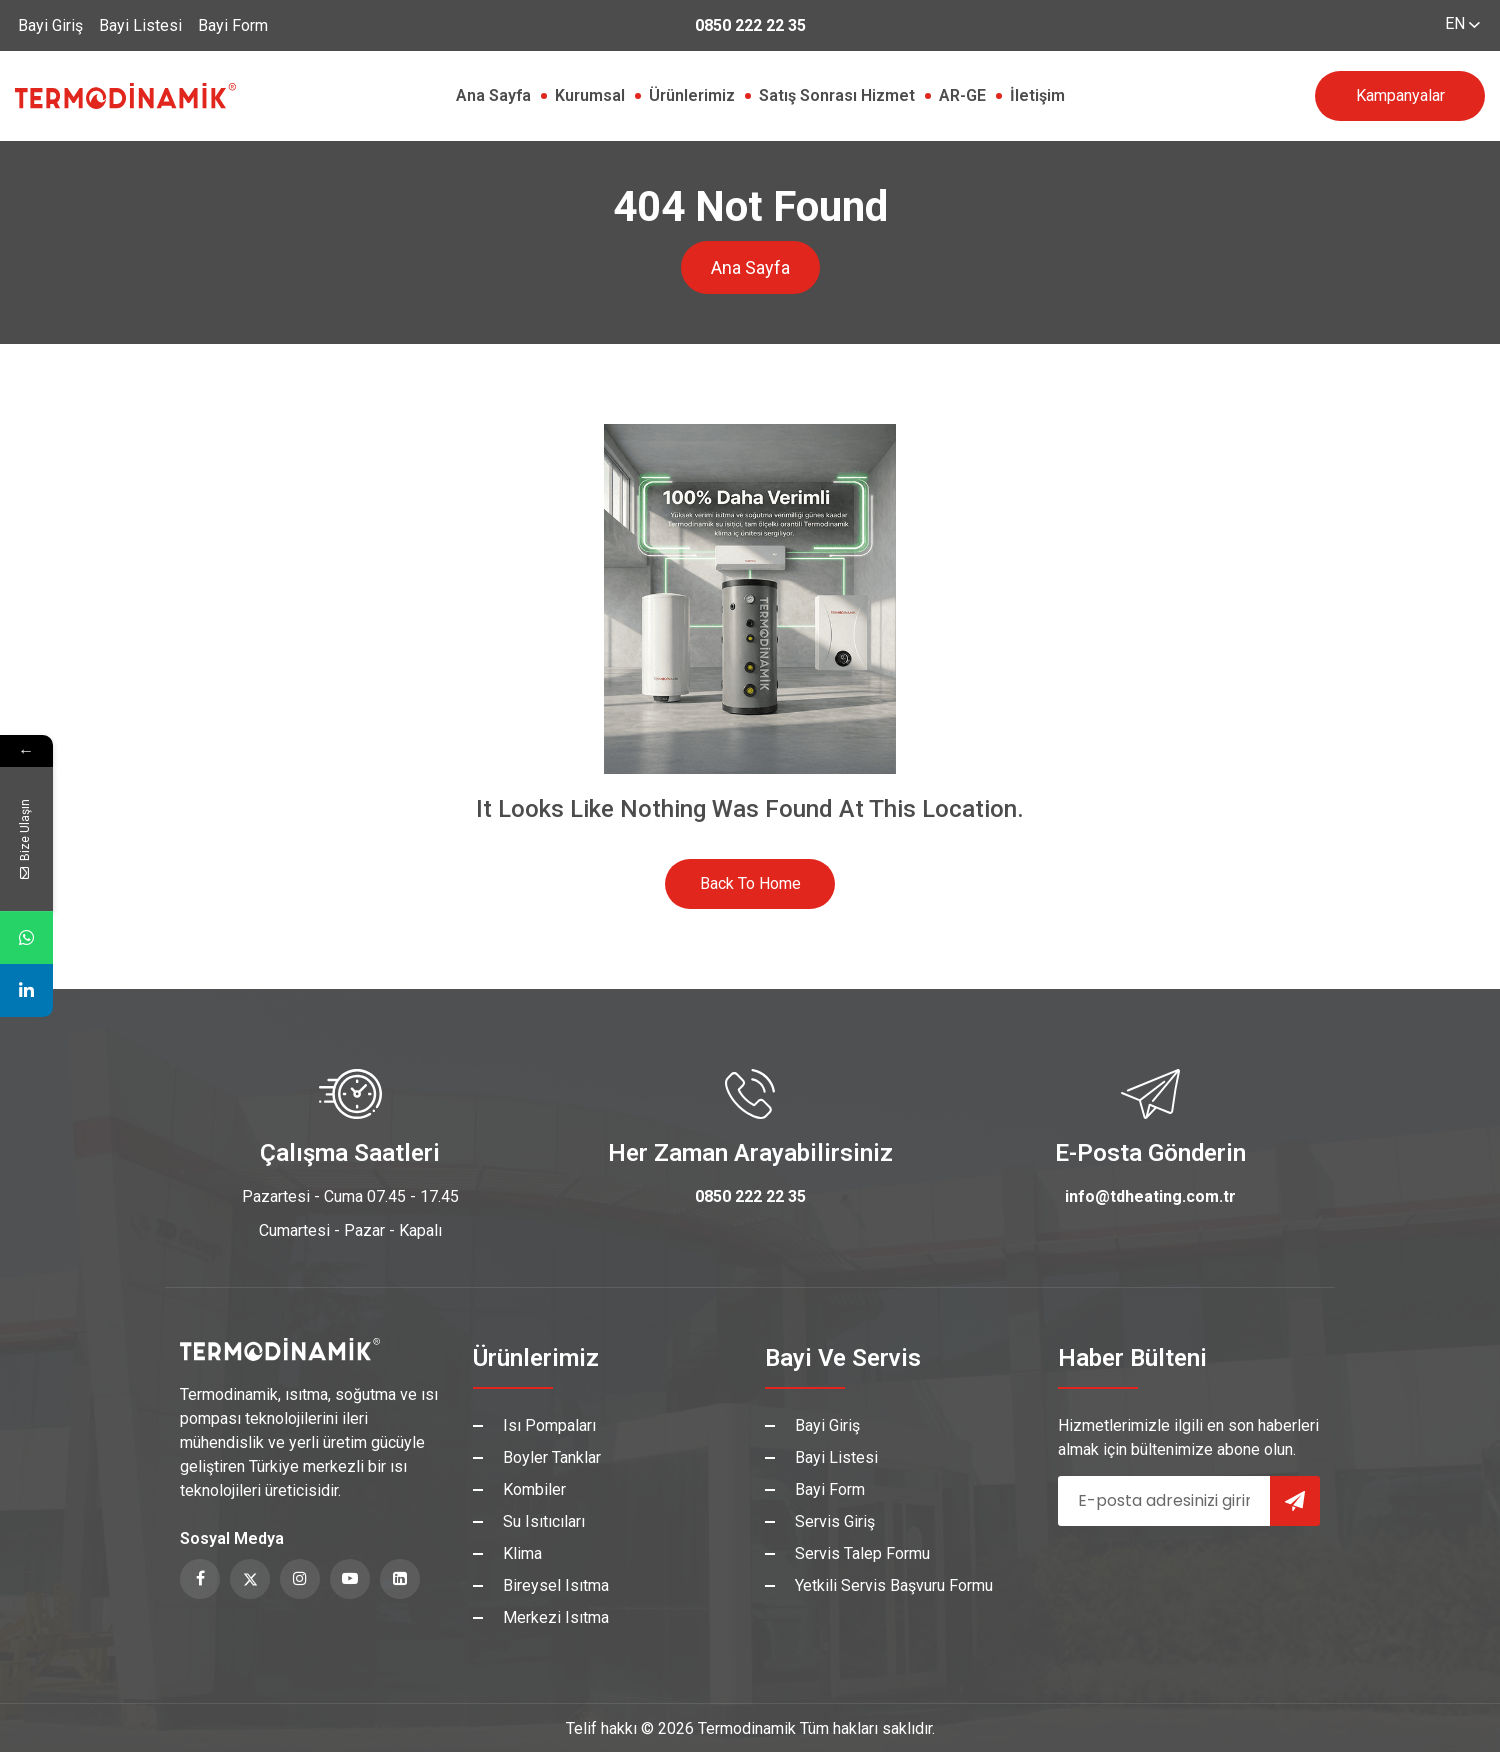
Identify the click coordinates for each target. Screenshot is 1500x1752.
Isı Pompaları (549, 1425)
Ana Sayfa (493, 95)
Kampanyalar (1400, 95)
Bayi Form (233, 25)
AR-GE (962, 95)
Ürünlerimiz (692, 95)
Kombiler (534, 1489)
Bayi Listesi (140, 25)
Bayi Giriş (50, 25)
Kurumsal (590, 95)
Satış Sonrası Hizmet (837, 95)
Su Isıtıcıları (544, 1521)
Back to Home (750, 883)
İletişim (1037, 95)
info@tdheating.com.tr (1150, 1196)
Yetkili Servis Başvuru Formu (894, 1585)
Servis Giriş (835, 1521)
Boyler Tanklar (552, 1457)
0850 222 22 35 (750, 25)
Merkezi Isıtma (556, 1617)
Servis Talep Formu (862, 1553)
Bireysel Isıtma (556, 1585)
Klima (522, 1553)
